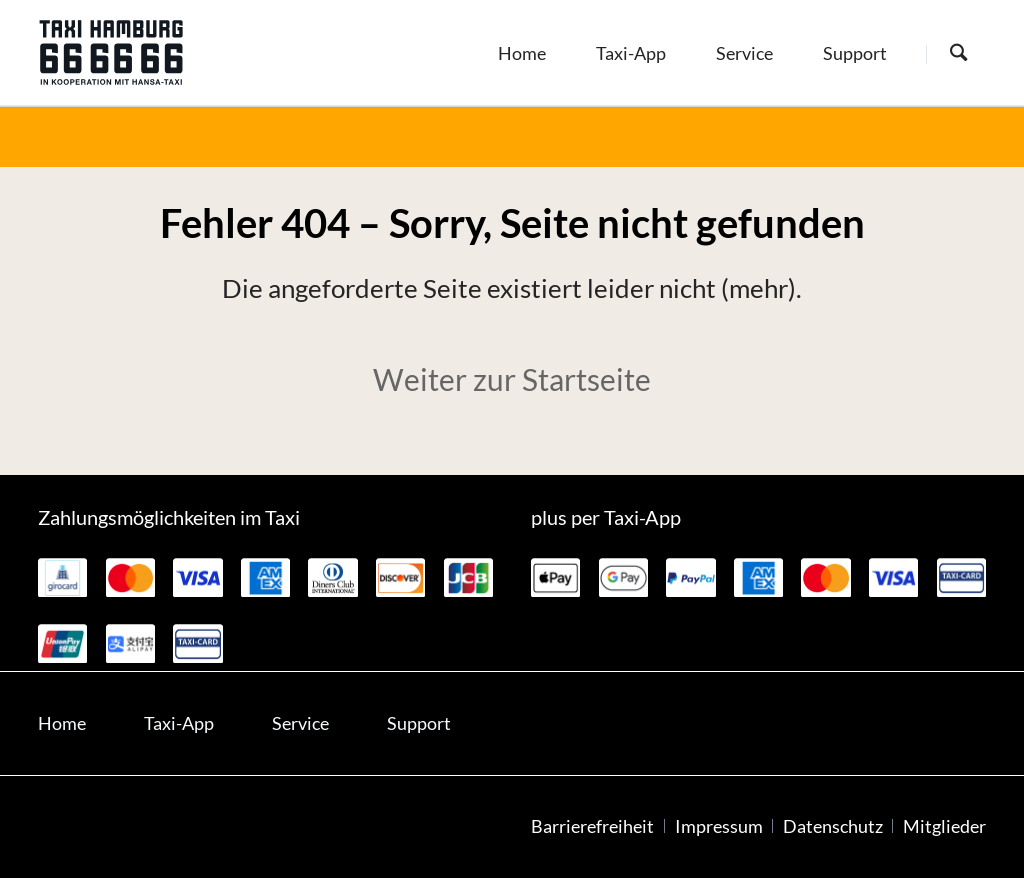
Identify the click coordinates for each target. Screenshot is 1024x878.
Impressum (719, 826)
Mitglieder (944, 826)
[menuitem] (522, 52)
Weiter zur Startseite (512, 379)
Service (300, 723)
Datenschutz (833, 826)
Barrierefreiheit (592, 826)
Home (62, 723)
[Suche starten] (958, 54)
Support (419, 723)
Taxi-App (179, 723)
